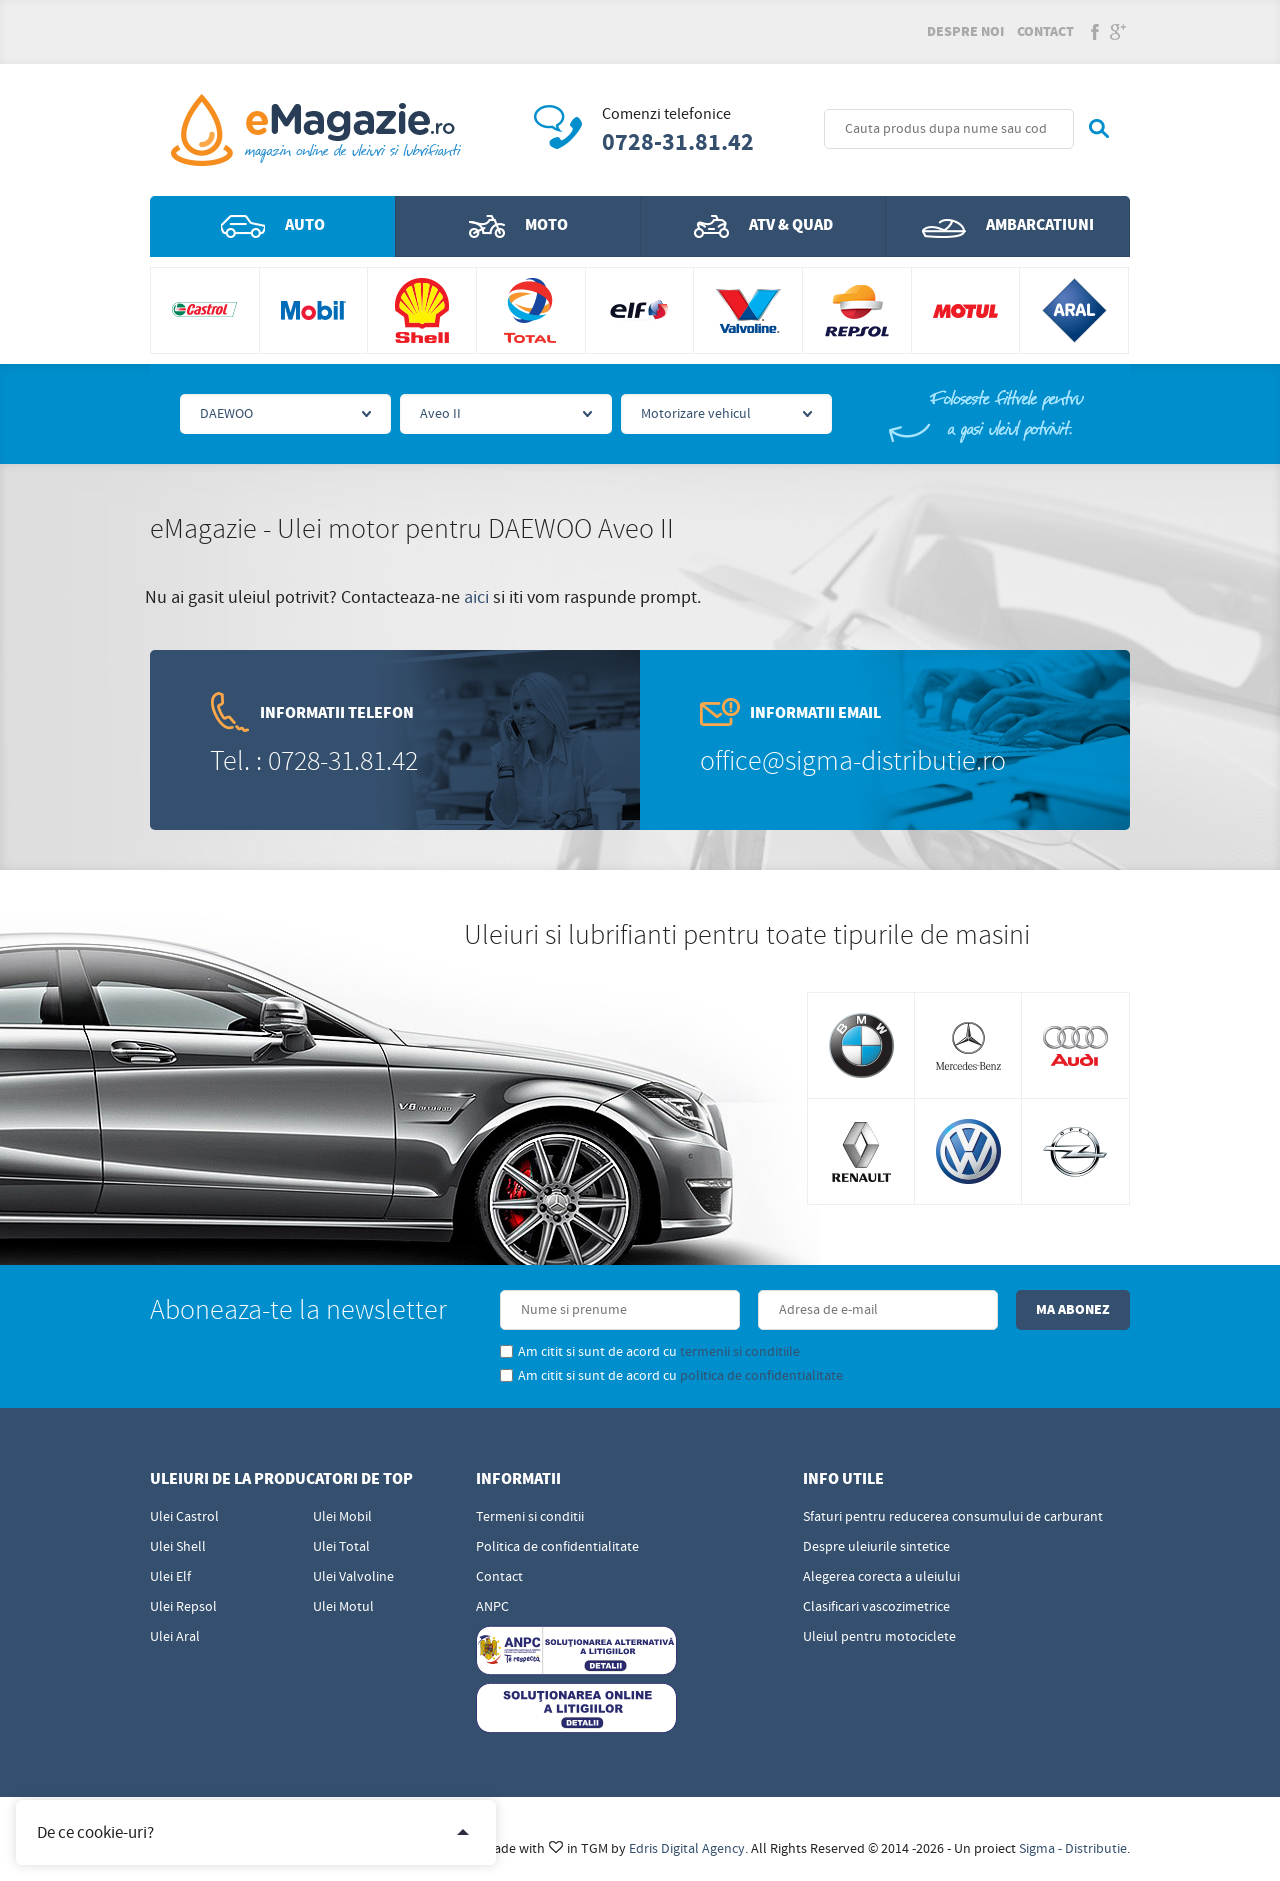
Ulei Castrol (184, 1517)
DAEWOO (226, 414)
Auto (273, 226)
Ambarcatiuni (1008, 226)
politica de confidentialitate (761, 1376)
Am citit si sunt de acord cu (650, 1352)
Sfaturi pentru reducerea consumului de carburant (953, 1517)
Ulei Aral (175, 1637)
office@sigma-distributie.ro (853, 761)
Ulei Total (341, 1547)
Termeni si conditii (530, 1517)
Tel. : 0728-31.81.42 (314, 761)
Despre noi (965, 32)
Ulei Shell (178, 1547)
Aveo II (440, 414)
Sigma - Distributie (1073, 1849)
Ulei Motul (343, 1607)
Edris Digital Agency (687, 1849)
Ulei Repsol (183, 1607)
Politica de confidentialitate (557, 1547)
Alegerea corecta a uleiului (881, 1577)
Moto (518, 226)
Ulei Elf (170, 1577)
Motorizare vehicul (696, 414)
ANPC (492, 1607)
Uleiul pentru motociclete (879, 1637)
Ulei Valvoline (353, 1577)
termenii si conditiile (740, 1352)
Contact (1045, 32)
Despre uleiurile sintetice (876, 1547)
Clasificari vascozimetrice (876, 1607)
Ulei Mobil (342, 1517)
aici (476, 597)
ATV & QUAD (763, 226)
